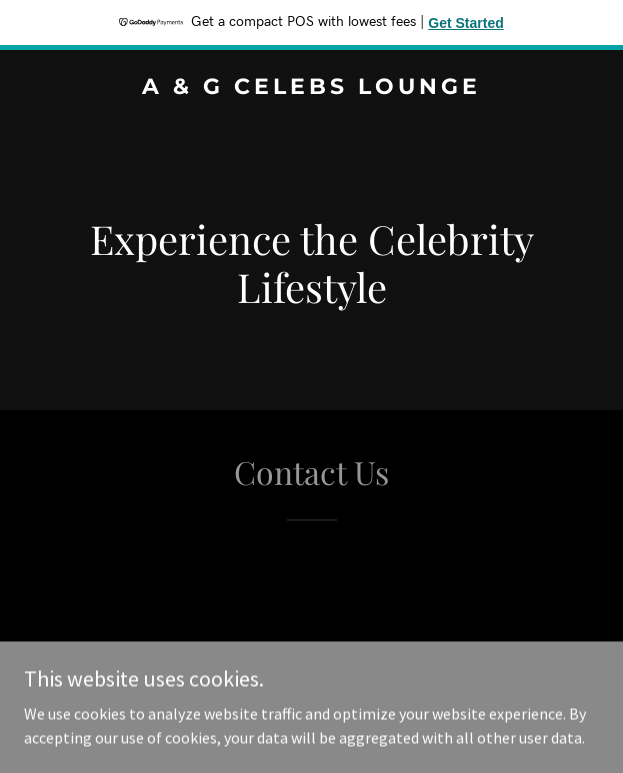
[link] (311, 88)
